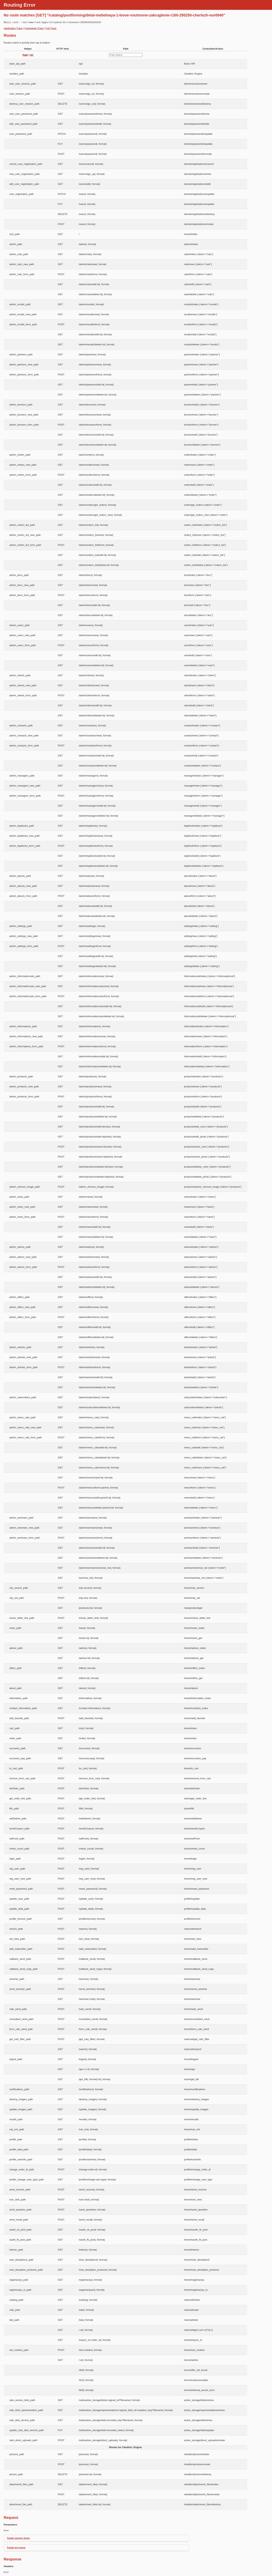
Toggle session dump (18, 2538)
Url (31, 55)
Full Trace (51, 28)
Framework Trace (34, 28)
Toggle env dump (16, 2547)
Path (25, 55)
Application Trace (13, 28)
